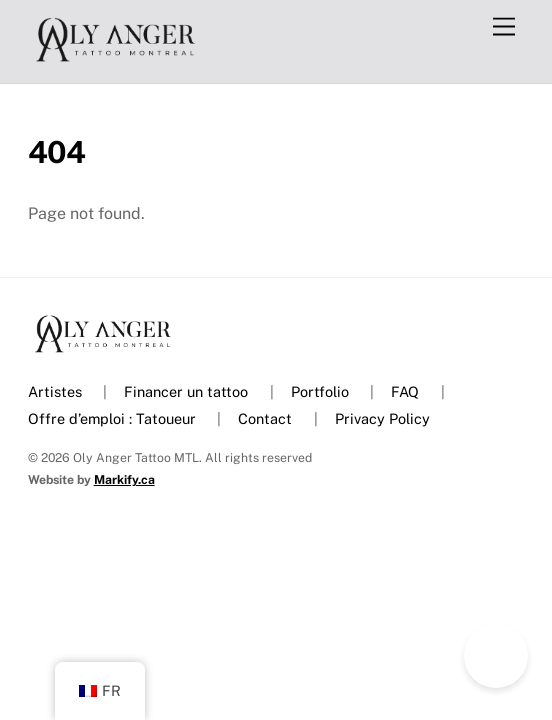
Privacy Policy (382, 418)
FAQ (405, 391)
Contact (265, 418)
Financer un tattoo (186, 391)
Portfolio (320, 391)
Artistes (55, 391)
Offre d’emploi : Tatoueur (112, 418)
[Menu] (504, 27)
